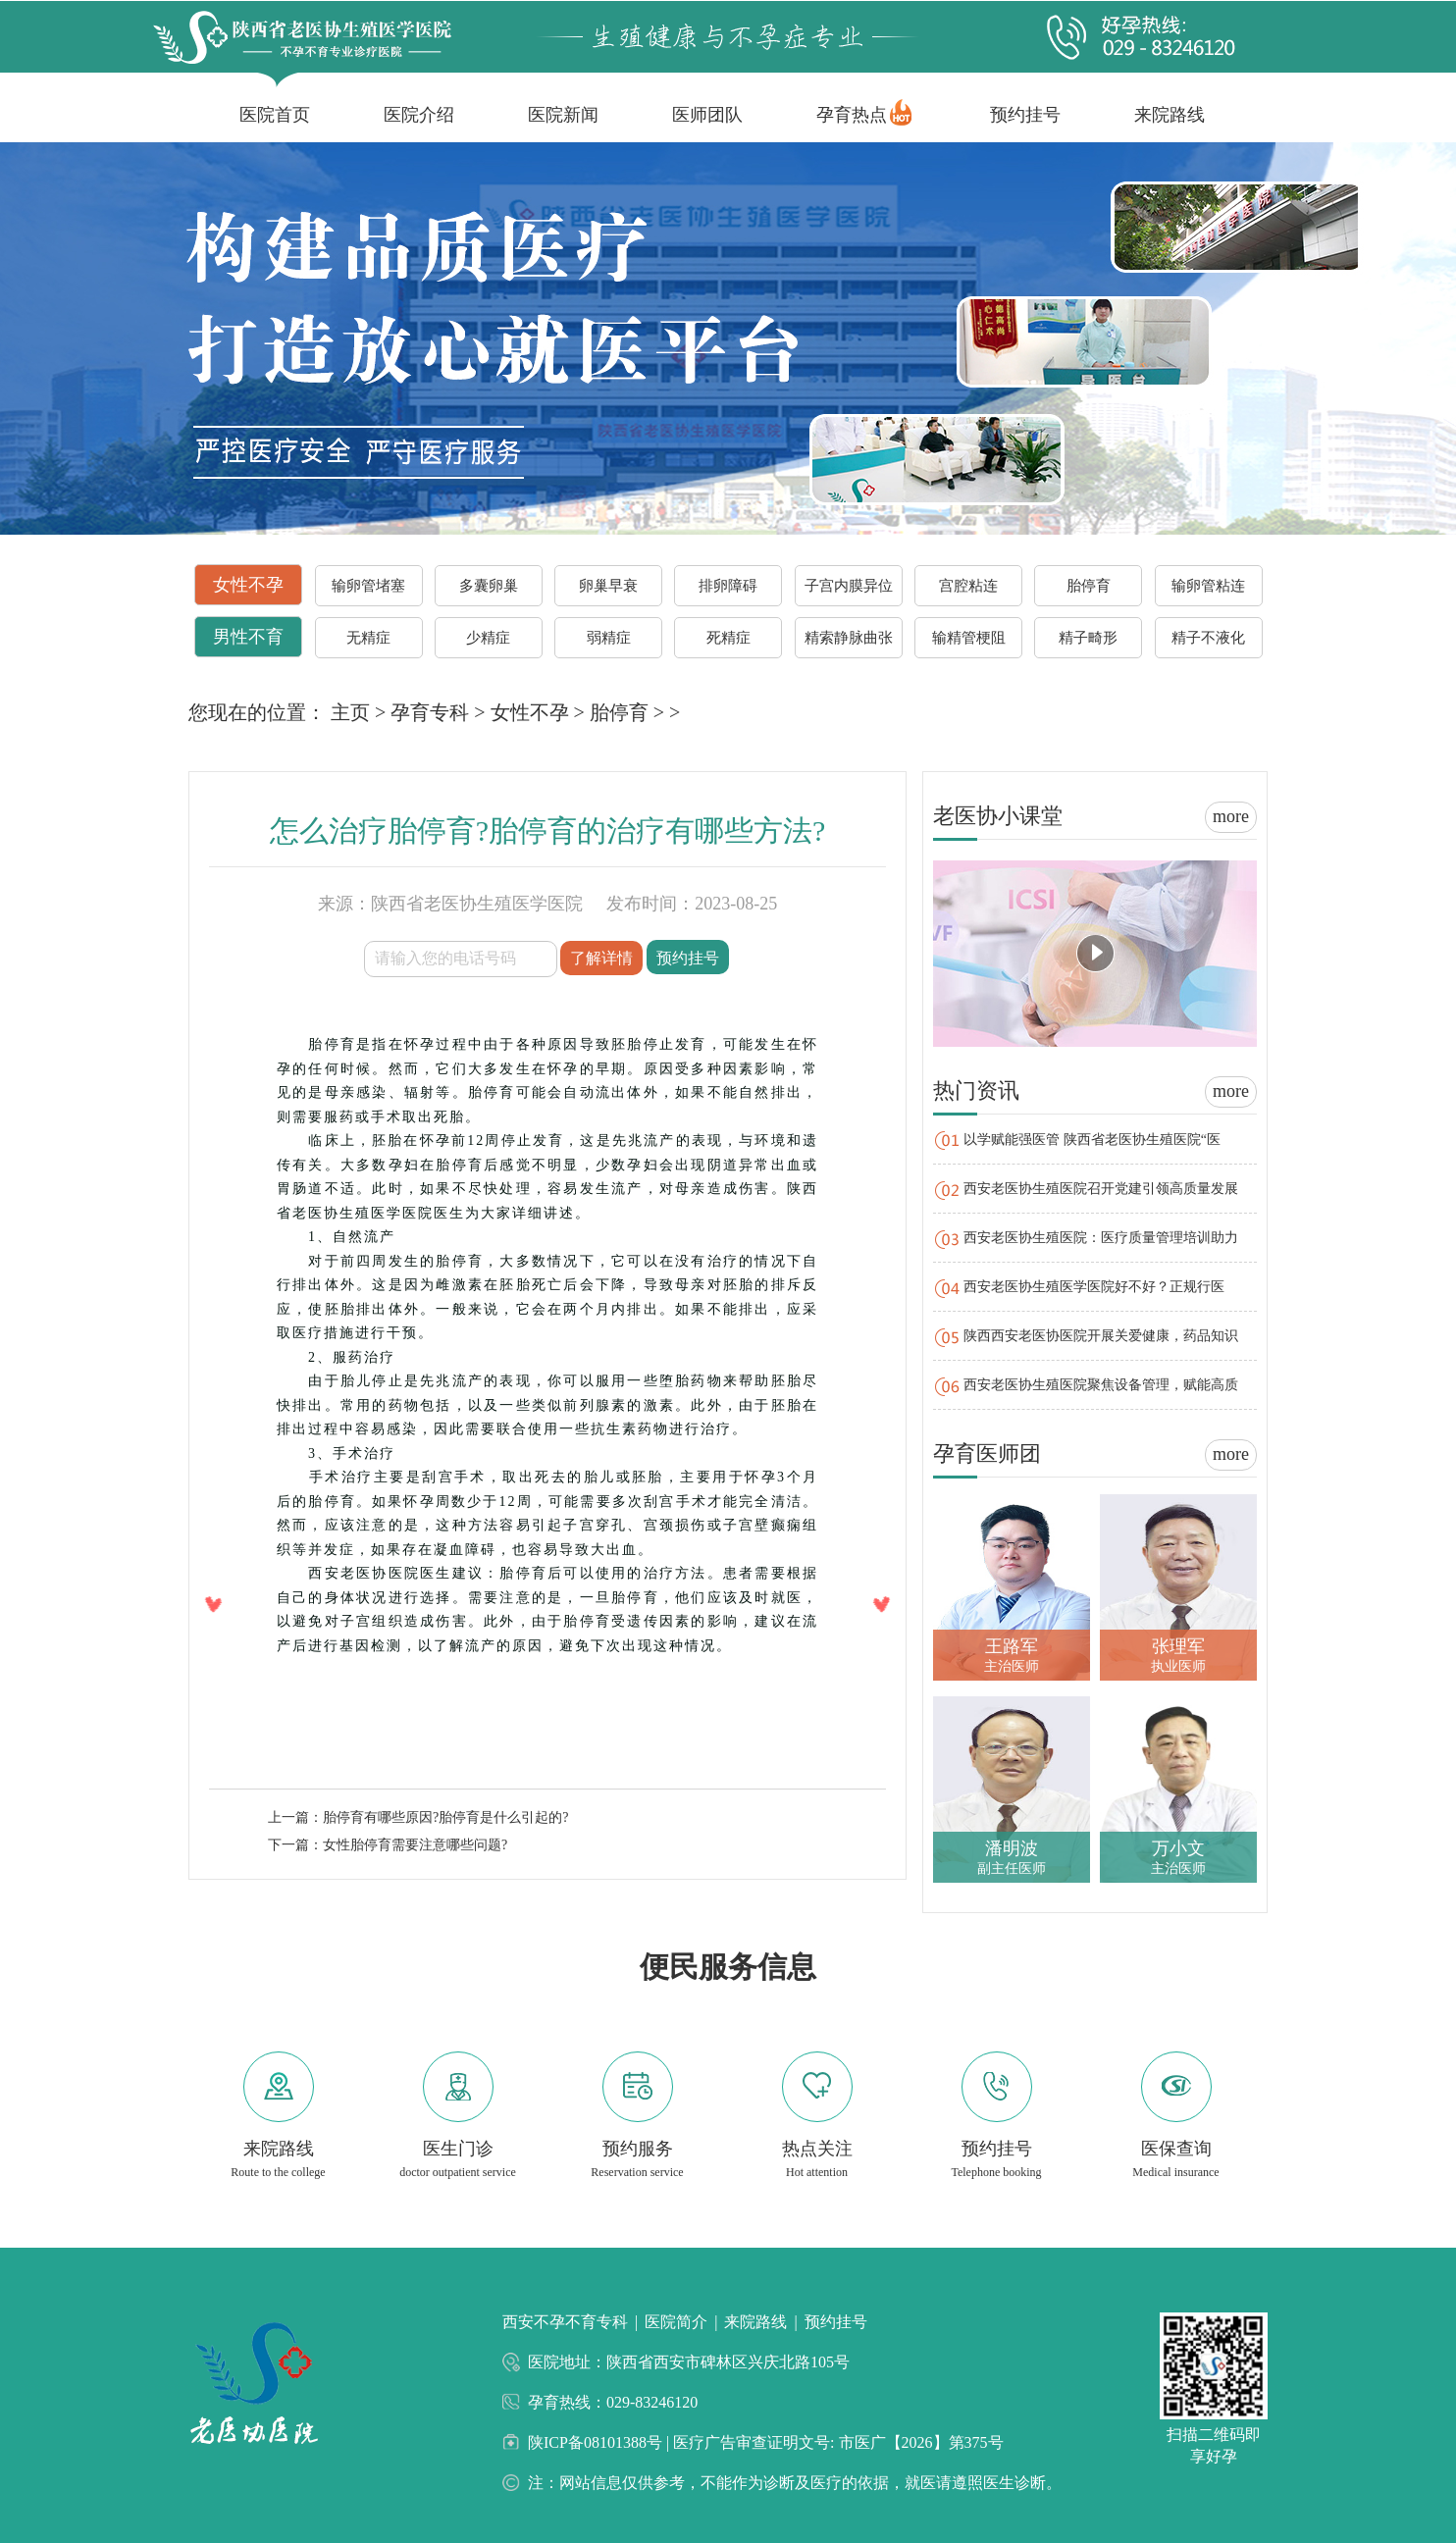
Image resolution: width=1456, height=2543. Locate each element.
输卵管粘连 (1208, 586)
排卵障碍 (728, 586)
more (1231, 816)
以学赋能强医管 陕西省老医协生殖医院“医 (1092, 1139)
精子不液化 (1208, 638)
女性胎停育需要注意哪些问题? (415, 1845)
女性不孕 (248, 585)
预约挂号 (1025, 115)
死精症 (728, 638)
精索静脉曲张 (849, 638)
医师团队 (707, 115)
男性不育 (248, 637)
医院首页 (274, 115)
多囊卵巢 (488, 586)
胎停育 (1088, 586)
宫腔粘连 (968, 586)
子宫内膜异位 (849, 586)
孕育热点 (851, 115)
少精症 (488, 638)
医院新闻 (563, 115)
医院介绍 (419, 115)
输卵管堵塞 (368, 586)
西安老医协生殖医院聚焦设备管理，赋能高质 (1100, 1384)
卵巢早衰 (608, 586)
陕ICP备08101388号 (597, 2442)
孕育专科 (429, 712)
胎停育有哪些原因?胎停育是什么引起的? (445, 1817)
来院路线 (1169, 115)
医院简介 (676, 2321)
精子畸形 (1088, 638)
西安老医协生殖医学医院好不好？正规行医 (1093, 1286)
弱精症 (609, 638)
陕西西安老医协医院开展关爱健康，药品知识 (1100, 1335)
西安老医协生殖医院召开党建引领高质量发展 (1100, 1188)
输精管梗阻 (969, 638)
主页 (350, 712)
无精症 (368, 638)
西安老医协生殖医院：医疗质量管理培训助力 (1100, 1237)
